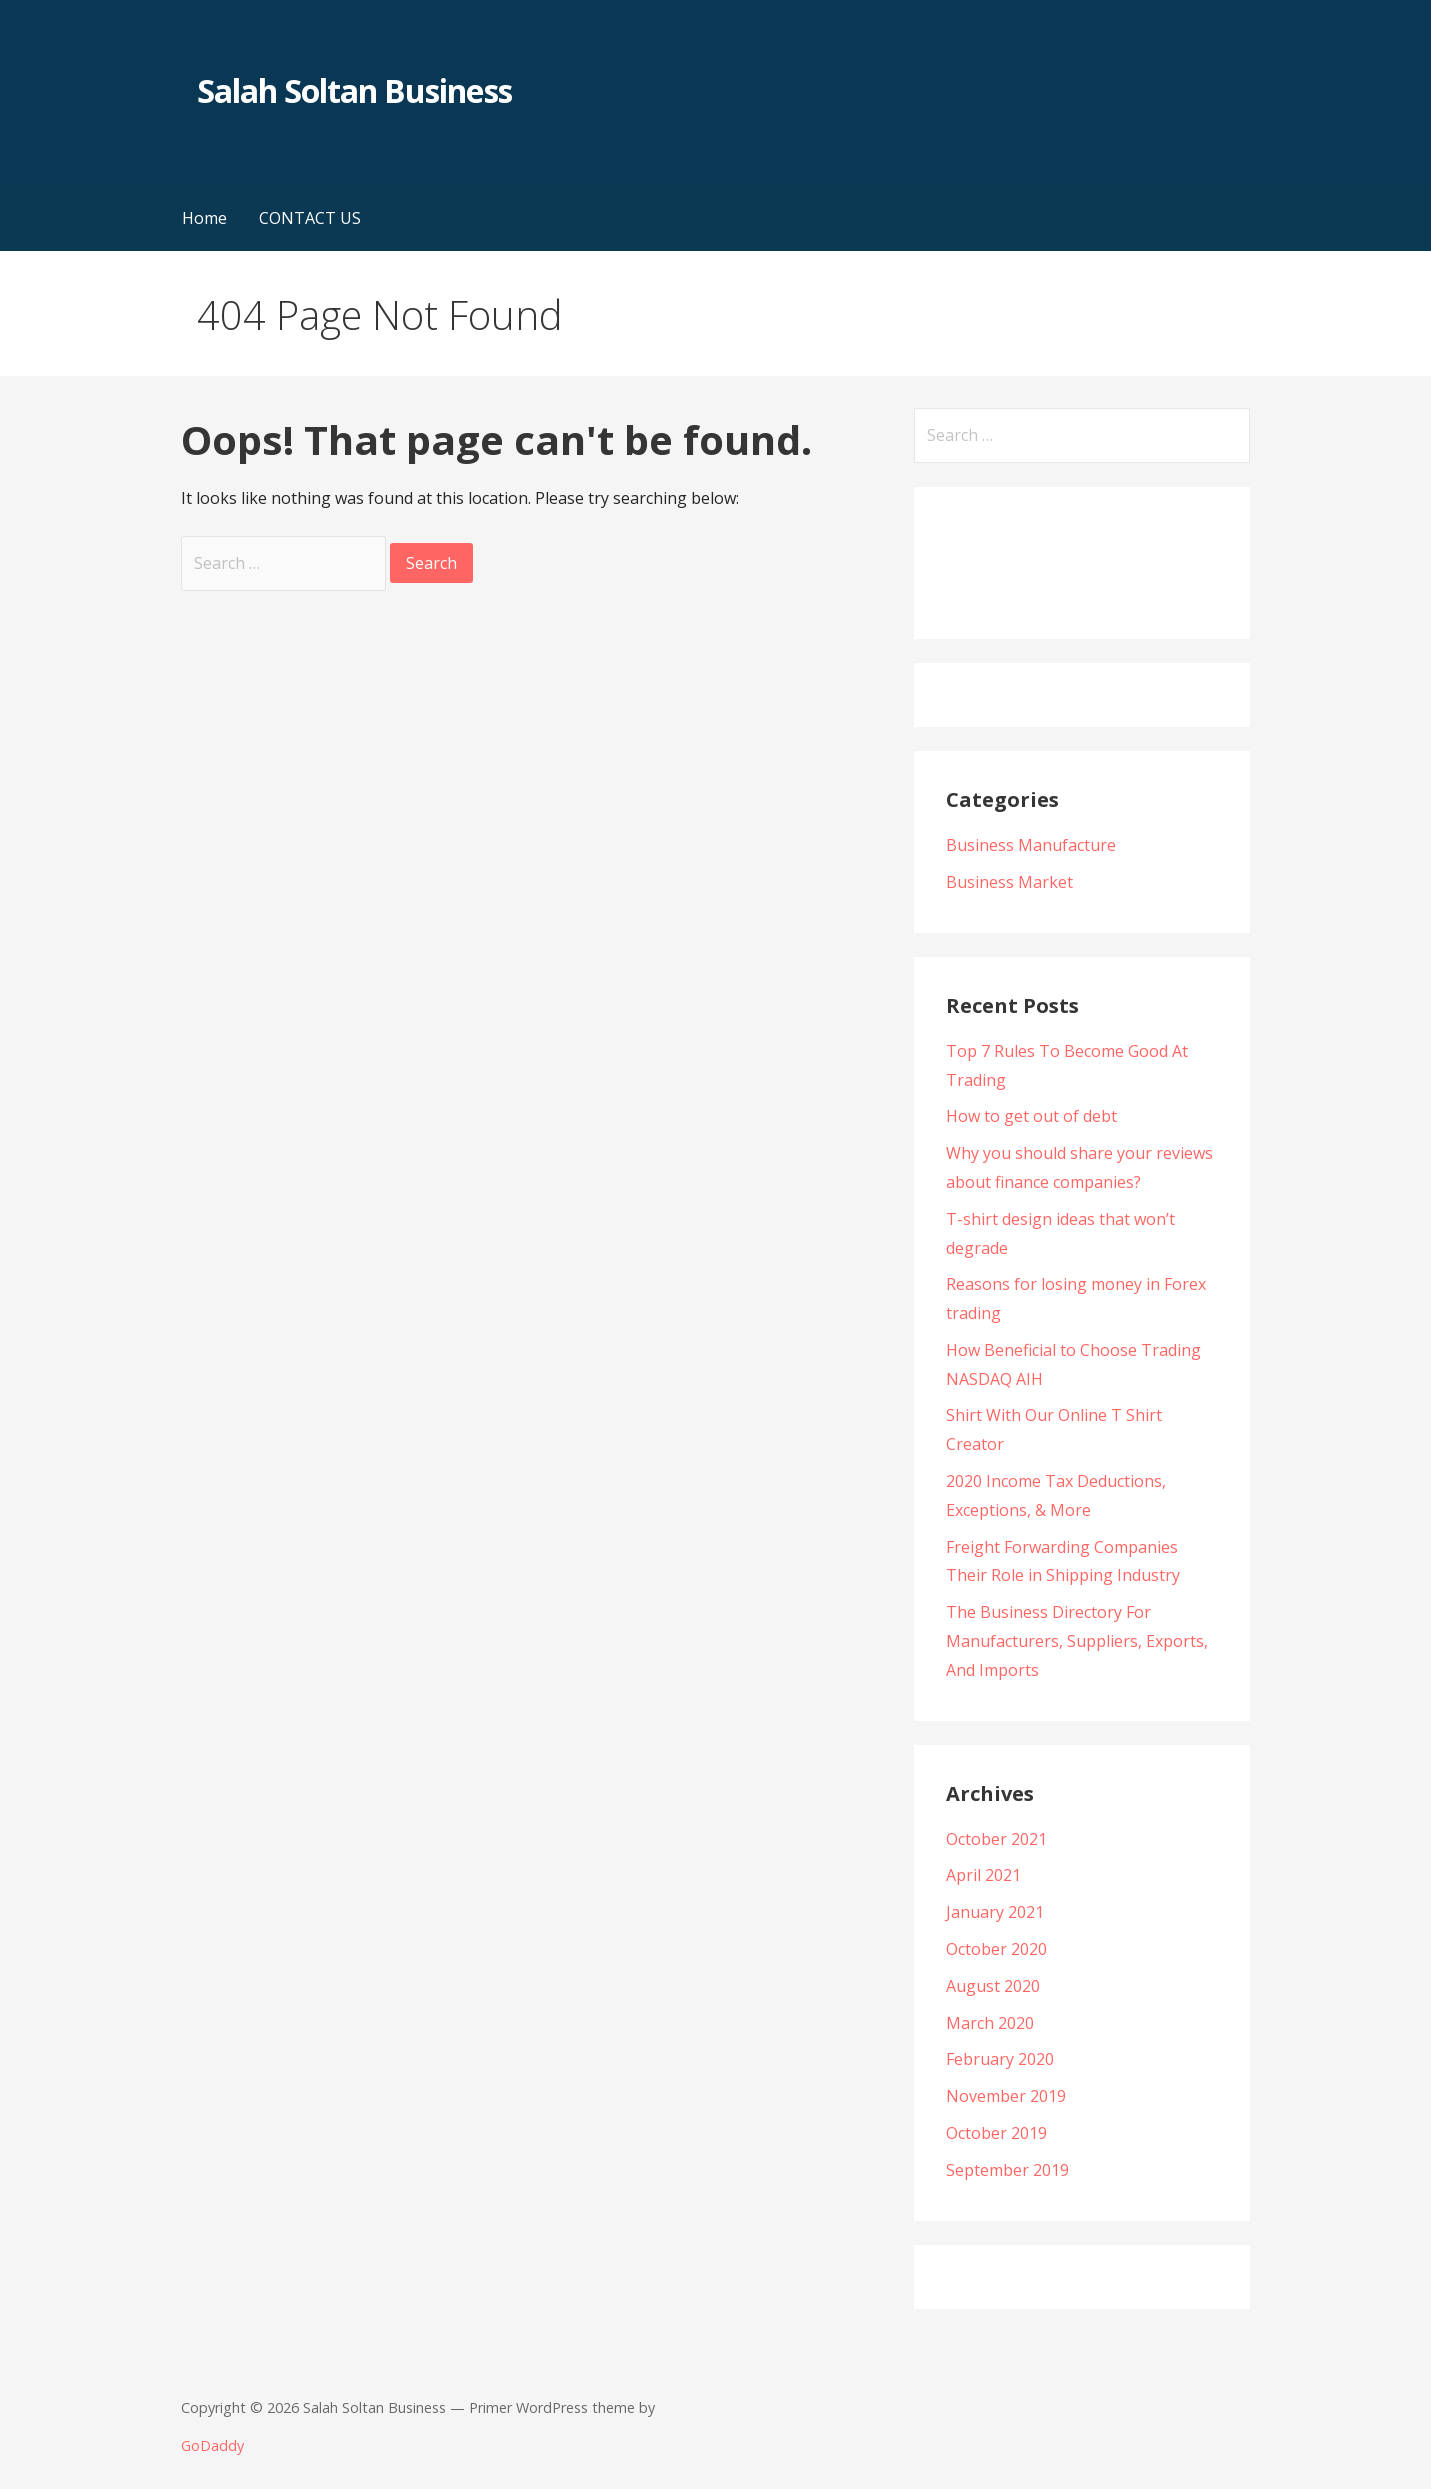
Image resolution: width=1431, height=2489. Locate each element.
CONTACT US (310, 218)
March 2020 (990, 2023)
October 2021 (996, 1839)
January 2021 (995, 1912)
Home (204, 218)
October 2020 (996, 1949)
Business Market (1009, 882)
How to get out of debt (1031, 1116)
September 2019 (1007, 2170)
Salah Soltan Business (354, 90)
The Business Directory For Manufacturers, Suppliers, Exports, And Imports (1077, 1641)
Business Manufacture (1031, 845)
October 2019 (996, 2133)
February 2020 (1000, 2059)
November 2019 (1006, 2096)
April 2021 (983, 1875)
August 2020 (993, 1986)
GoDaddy (212, 2445)
